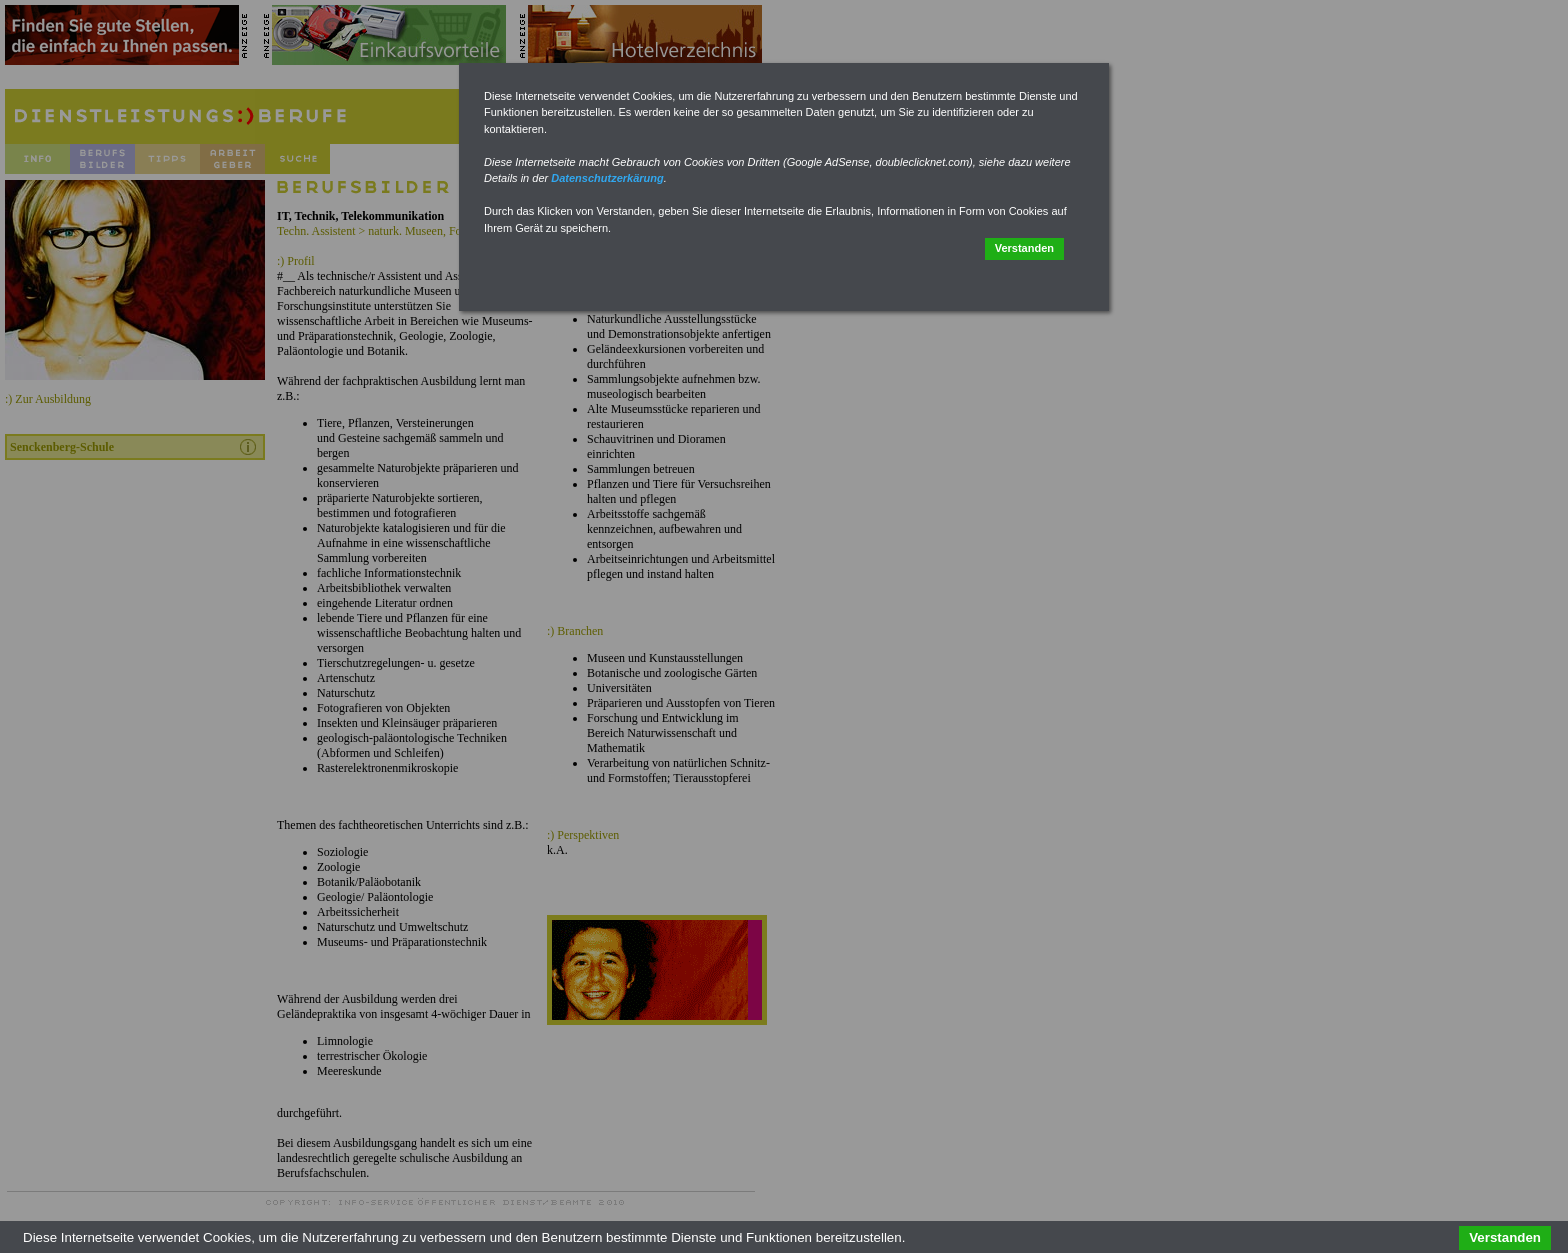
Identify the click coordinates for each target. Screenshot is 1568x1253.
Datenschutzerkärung (607, 178)
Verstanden (1024, 248)
